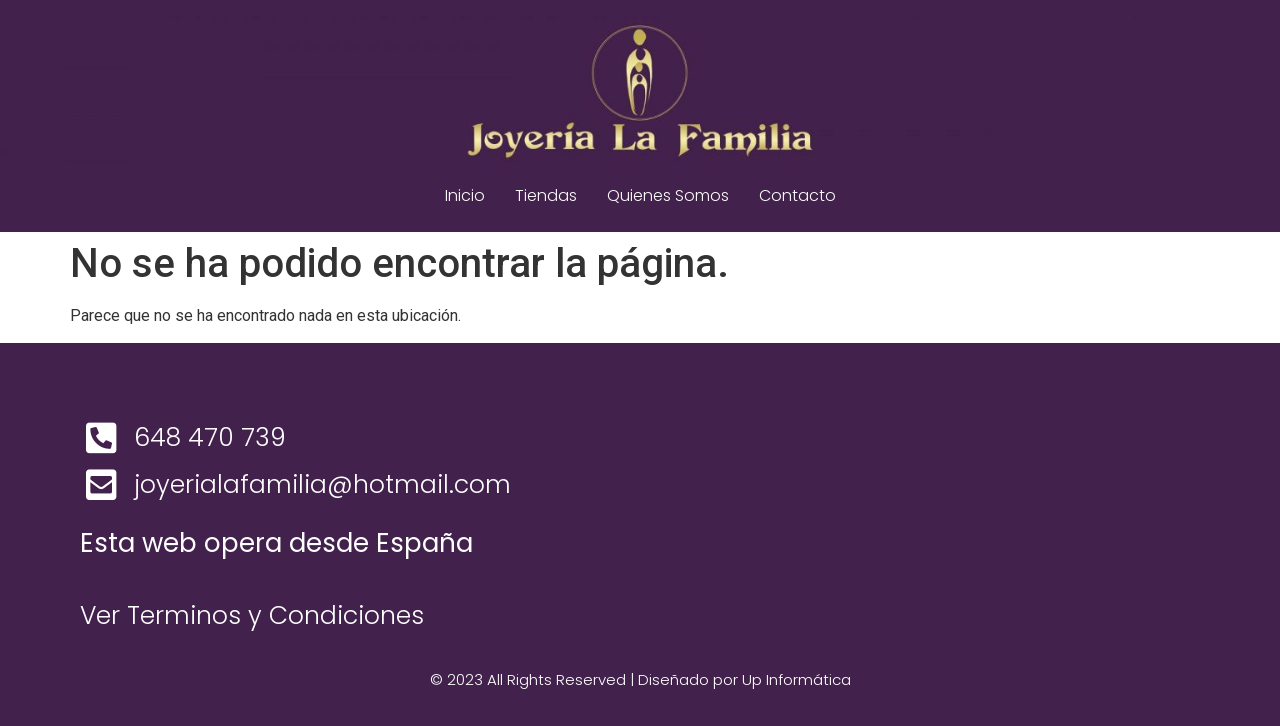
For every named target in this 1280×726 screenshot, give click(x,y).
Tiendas (546, 195)
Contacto (797, 195)
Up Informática (796, 679)
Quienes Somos (668, 195)
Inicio (465, 195)
